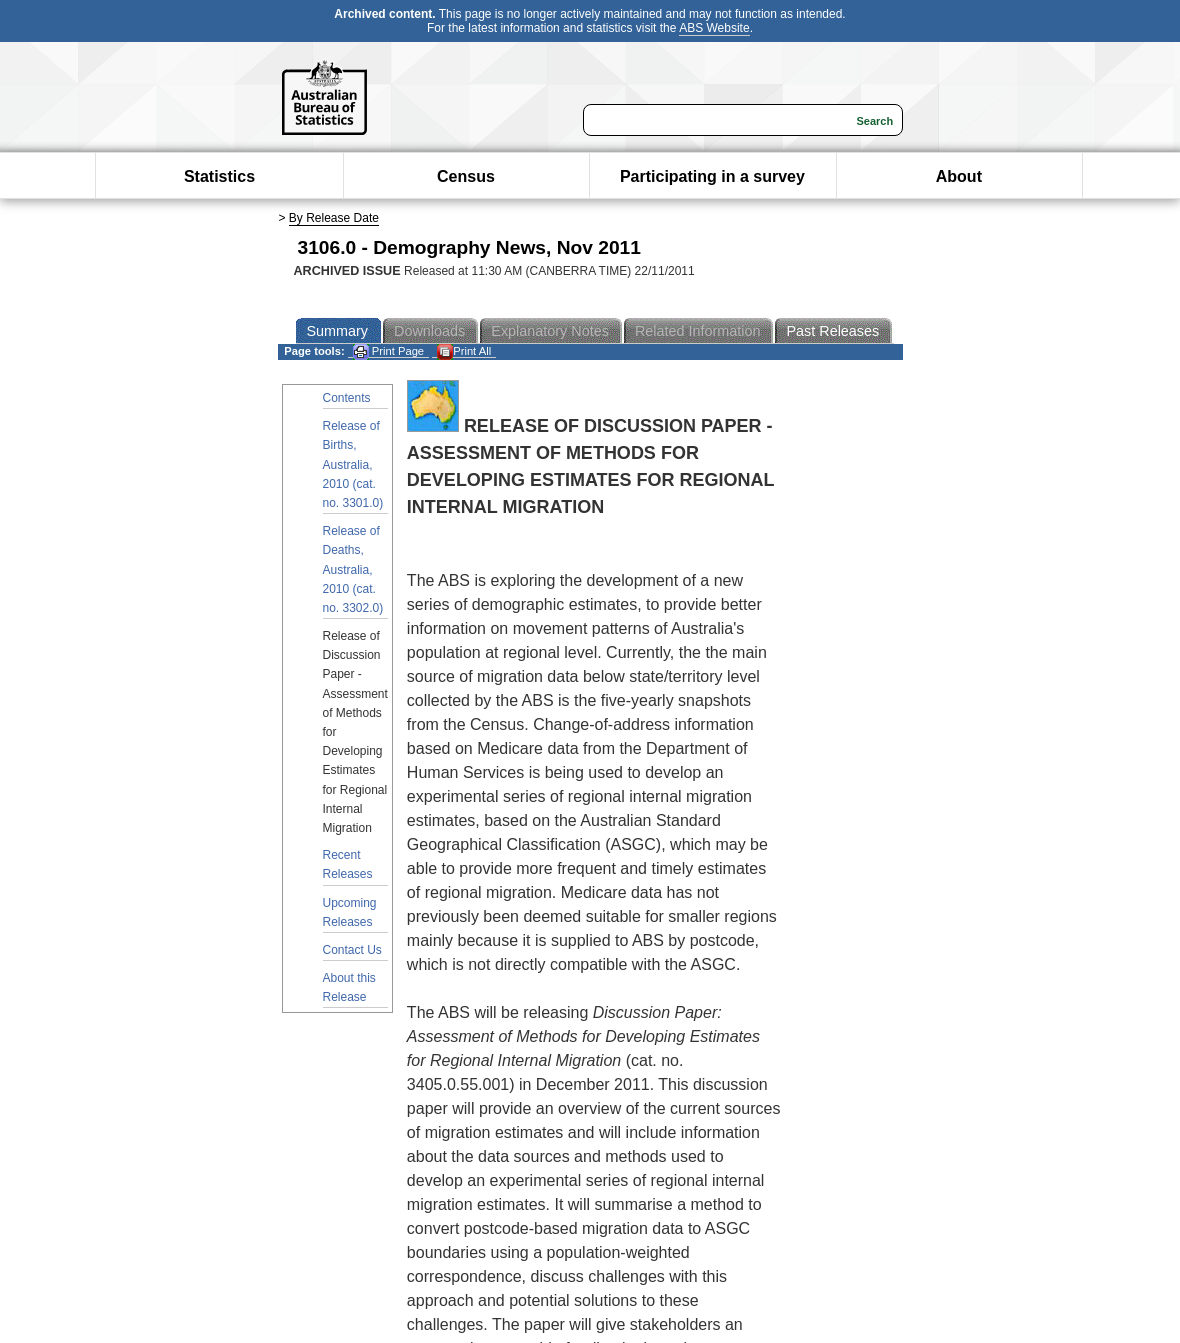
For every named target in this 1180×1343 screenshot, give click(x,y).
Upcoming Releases (350, 912)
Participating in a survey (712, 176)
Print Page (388, 351)
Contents (347, 398)
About (959, 176)
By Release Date (334, 218)
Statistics (219, 176)
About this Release (349, 987)
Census (466, 176)
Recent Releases (348, 864)
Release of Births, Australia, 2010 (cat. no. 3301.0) (353, 464)
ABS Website (714, 28)
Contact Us (352, 950)
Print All (464, 351)
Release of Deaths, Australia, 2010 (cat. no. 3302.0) (353, 569)
